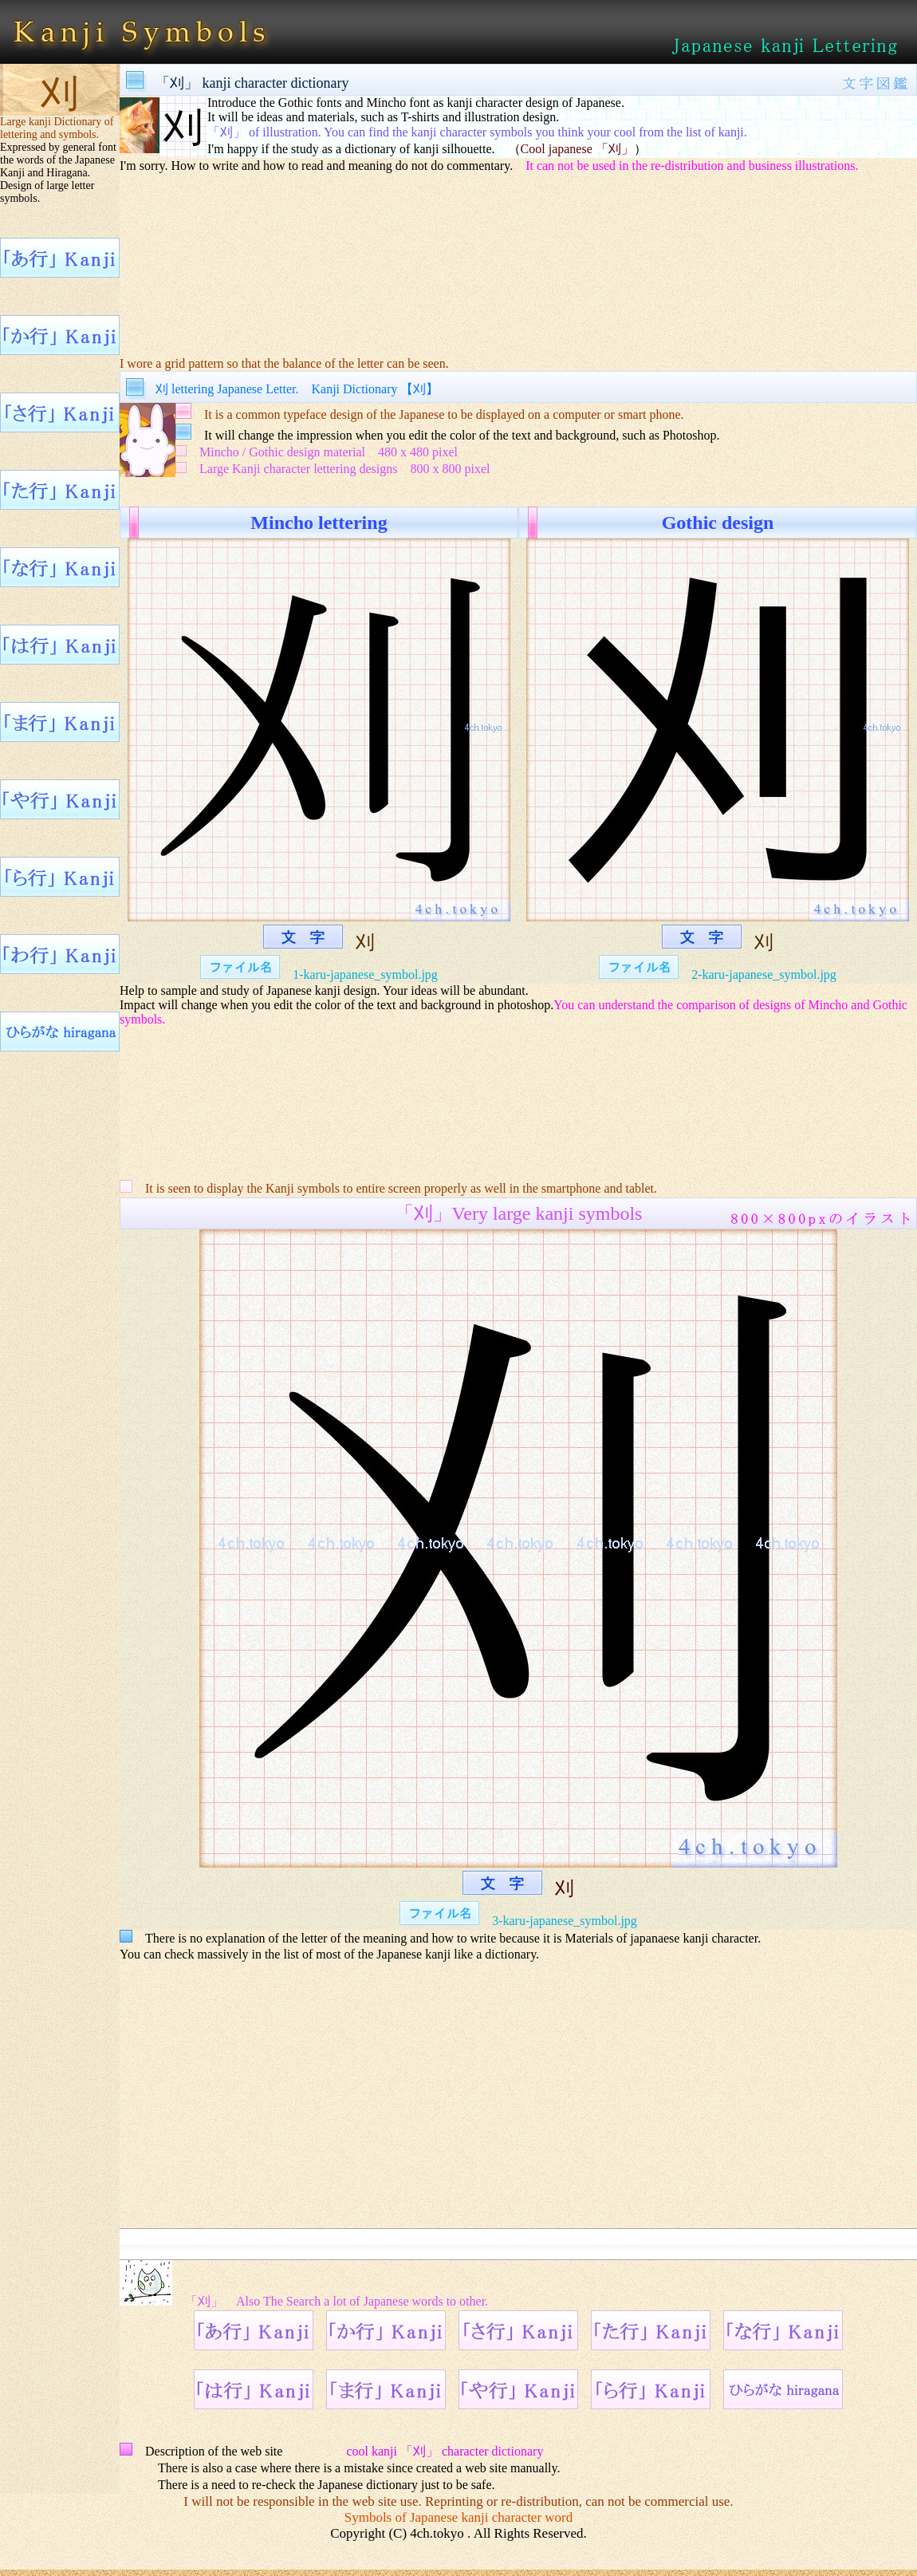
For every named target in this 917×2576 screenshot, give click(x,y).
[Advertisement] (518, 254)
